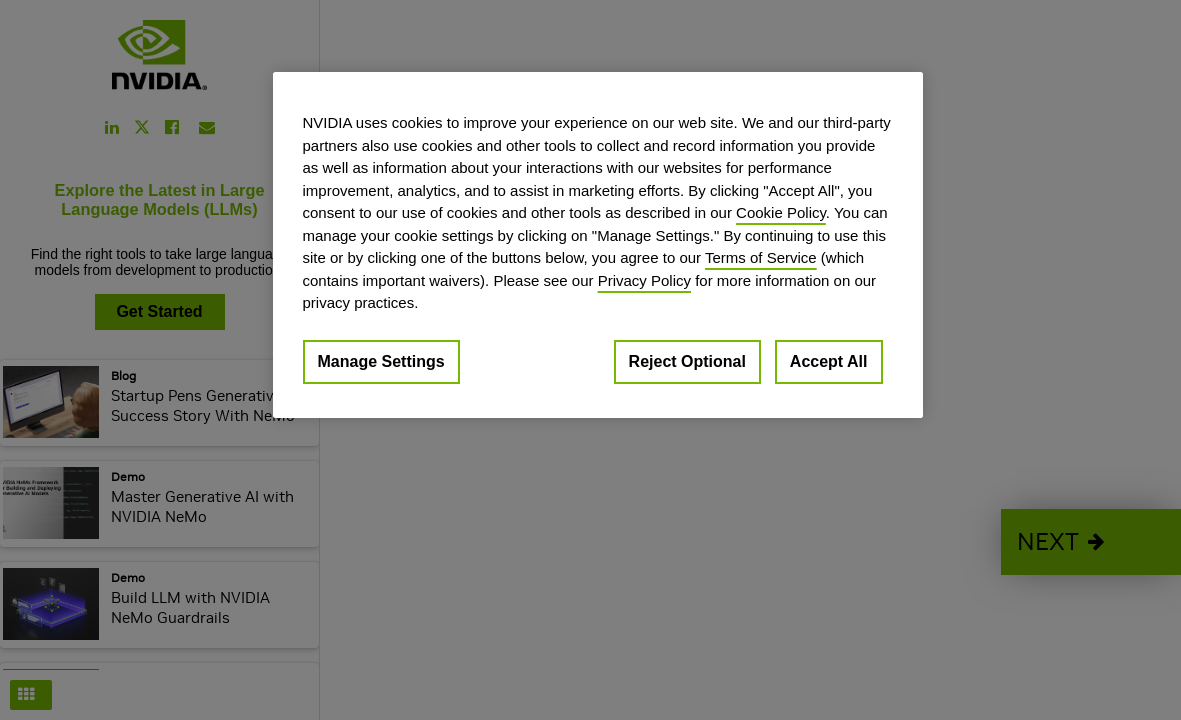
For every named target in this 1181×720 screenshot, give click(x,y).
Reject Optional (687, 361)
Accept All (829, 361)
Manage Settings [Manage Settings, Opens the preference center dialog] (381, 361)
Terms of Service (761, 257)
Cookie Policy (781, 212)
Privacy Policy (644, 280)
